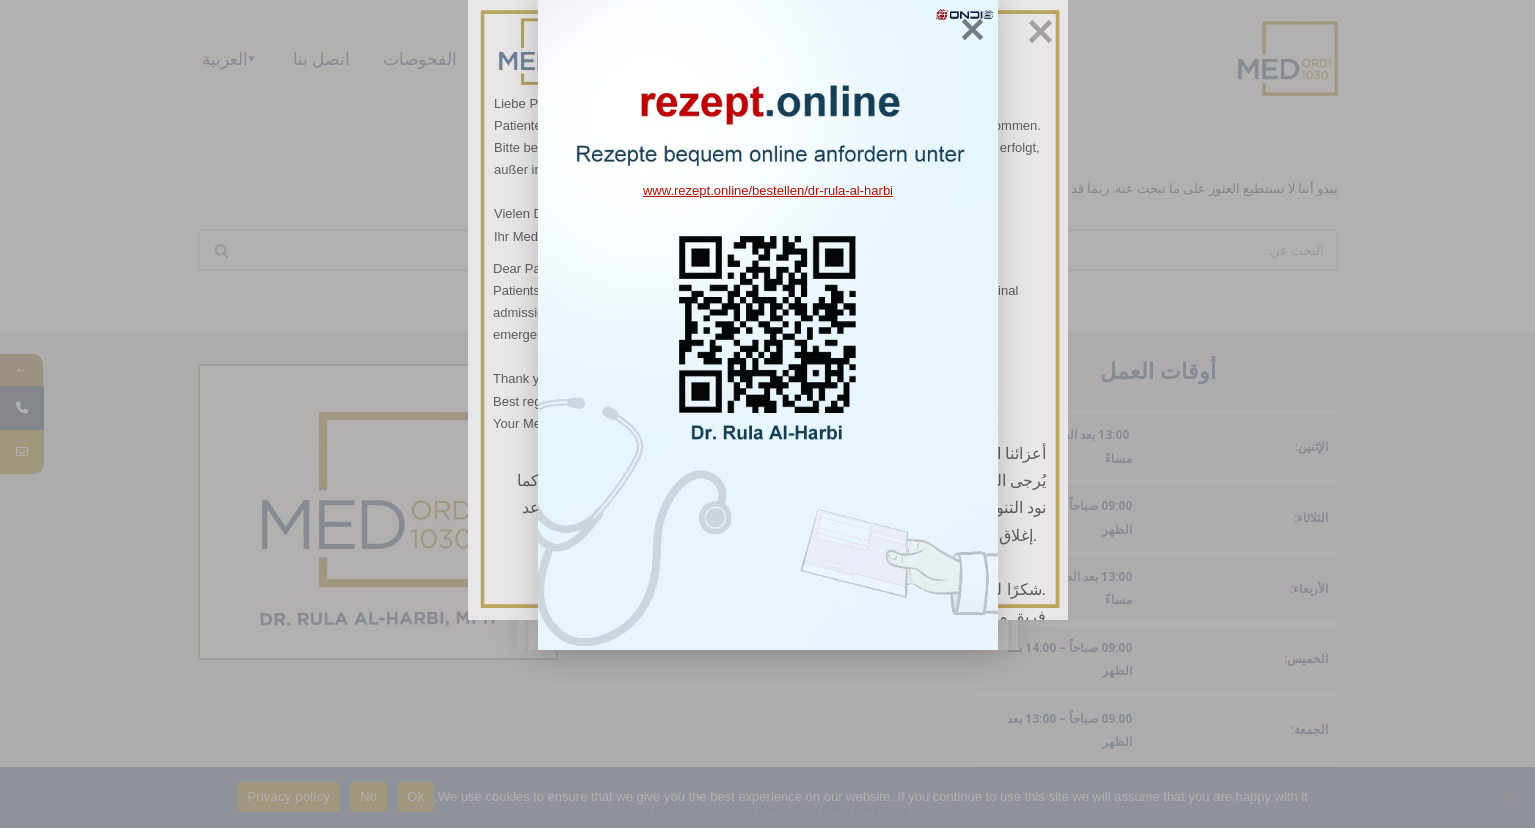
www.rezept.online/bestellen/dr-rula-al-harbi (767, 279)
